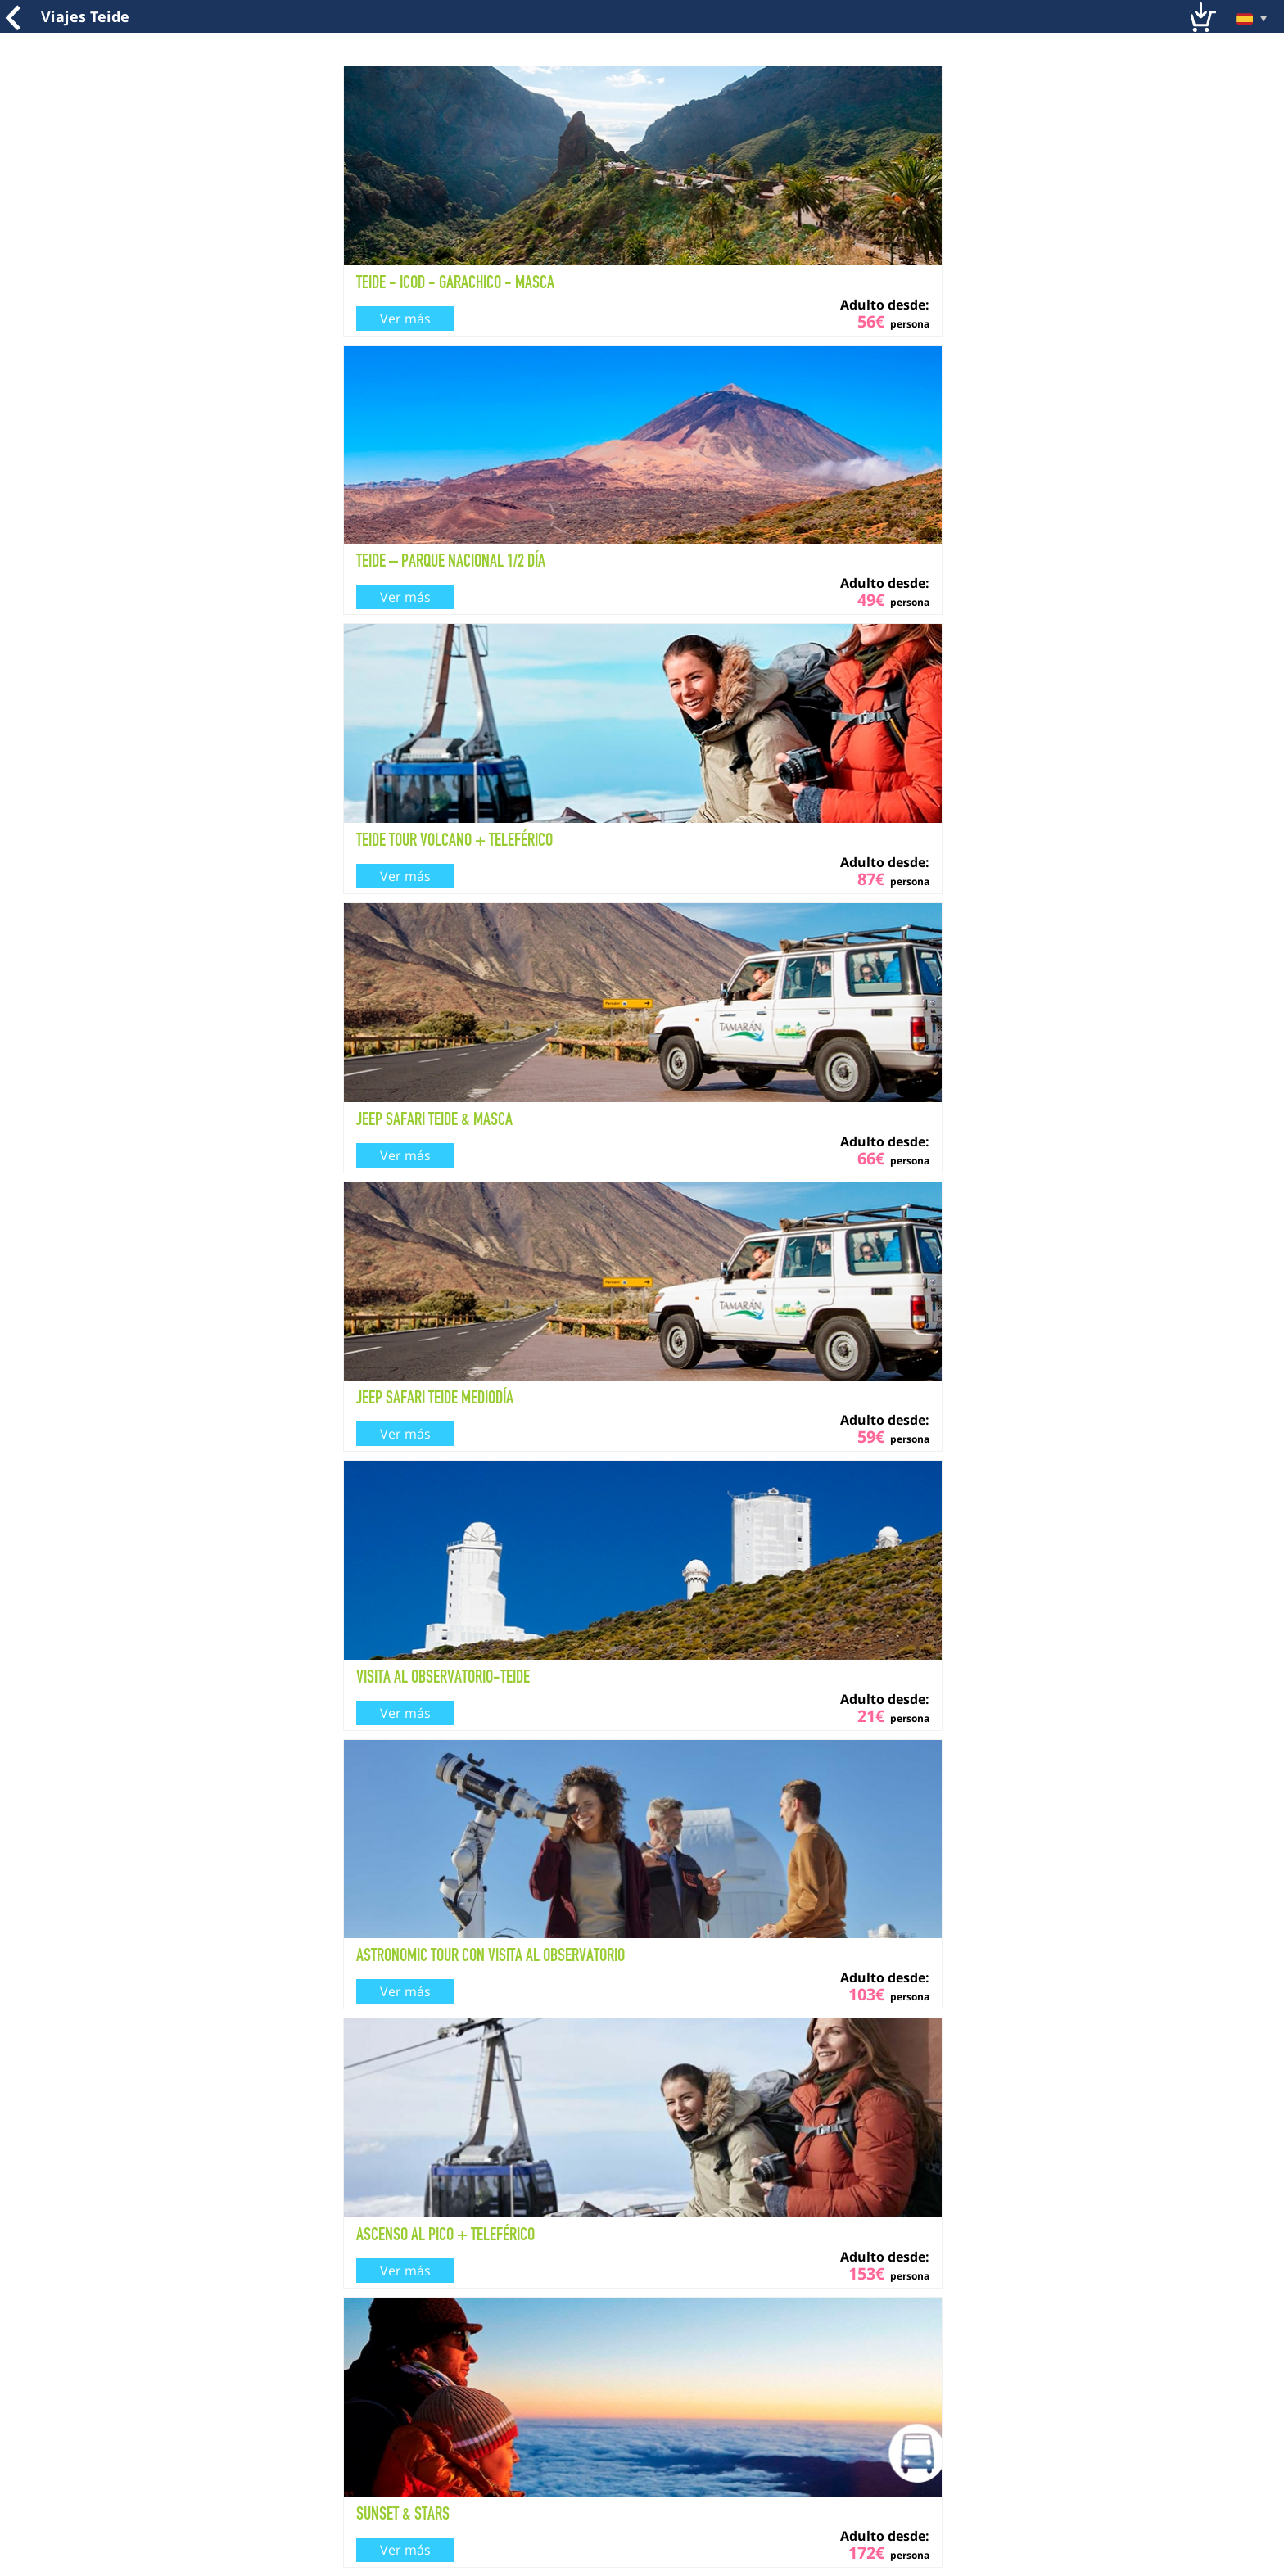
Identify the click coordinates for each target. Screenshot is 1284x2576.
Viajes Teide (85, 16)
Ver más (405, 319)
